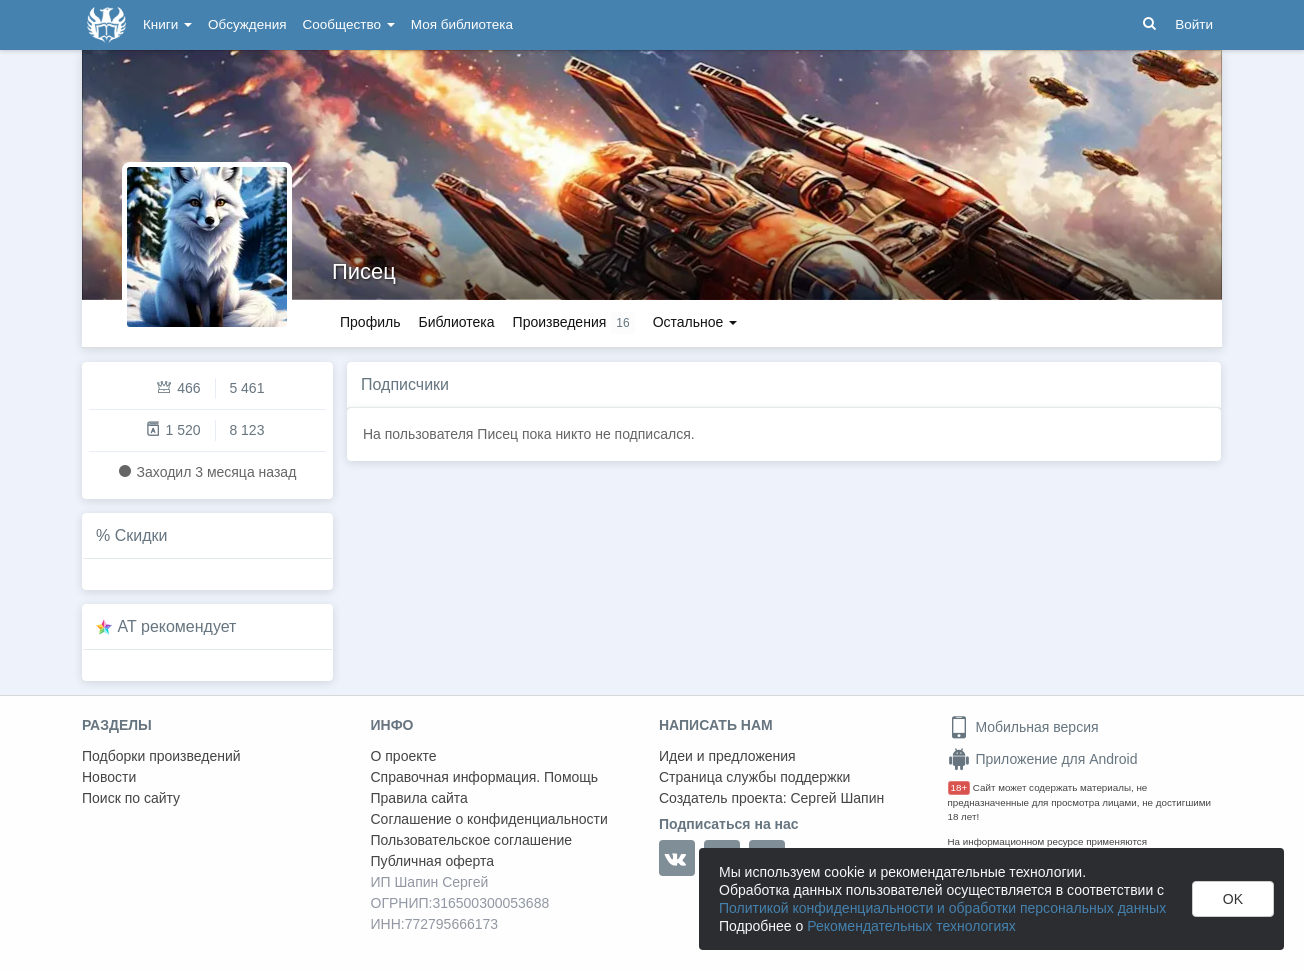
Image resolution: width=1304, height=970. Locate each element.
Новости (109, 777)
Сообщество (349, 24)
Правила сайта (419, 798)
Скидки (141, 535)
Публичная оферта (433, 861)
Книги (167, 24)
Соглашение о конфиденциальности (489, 819)
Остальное (695, 322)
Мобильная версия (1023, 727)
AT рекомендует (177, 626)
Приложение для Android (1043, 759)
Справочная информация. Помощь (485, 777)
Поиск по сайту (131, 798)
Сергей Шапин (837, 798)
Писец (364, 271)
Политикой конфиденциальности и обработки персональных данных (942, 908)
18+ (959, 787)
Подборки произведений (161, 756)
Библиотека (456, 322)
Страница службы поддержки (754, 777)
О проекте (404, 756)
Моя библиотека (462, 24)
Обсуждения (247, 24)
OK (1233, 899)
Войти (1194, 24)
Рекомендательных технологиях (911, 926)
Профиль (370, 322)
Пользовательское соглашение (472, 840)
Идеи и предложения (727, 756)
